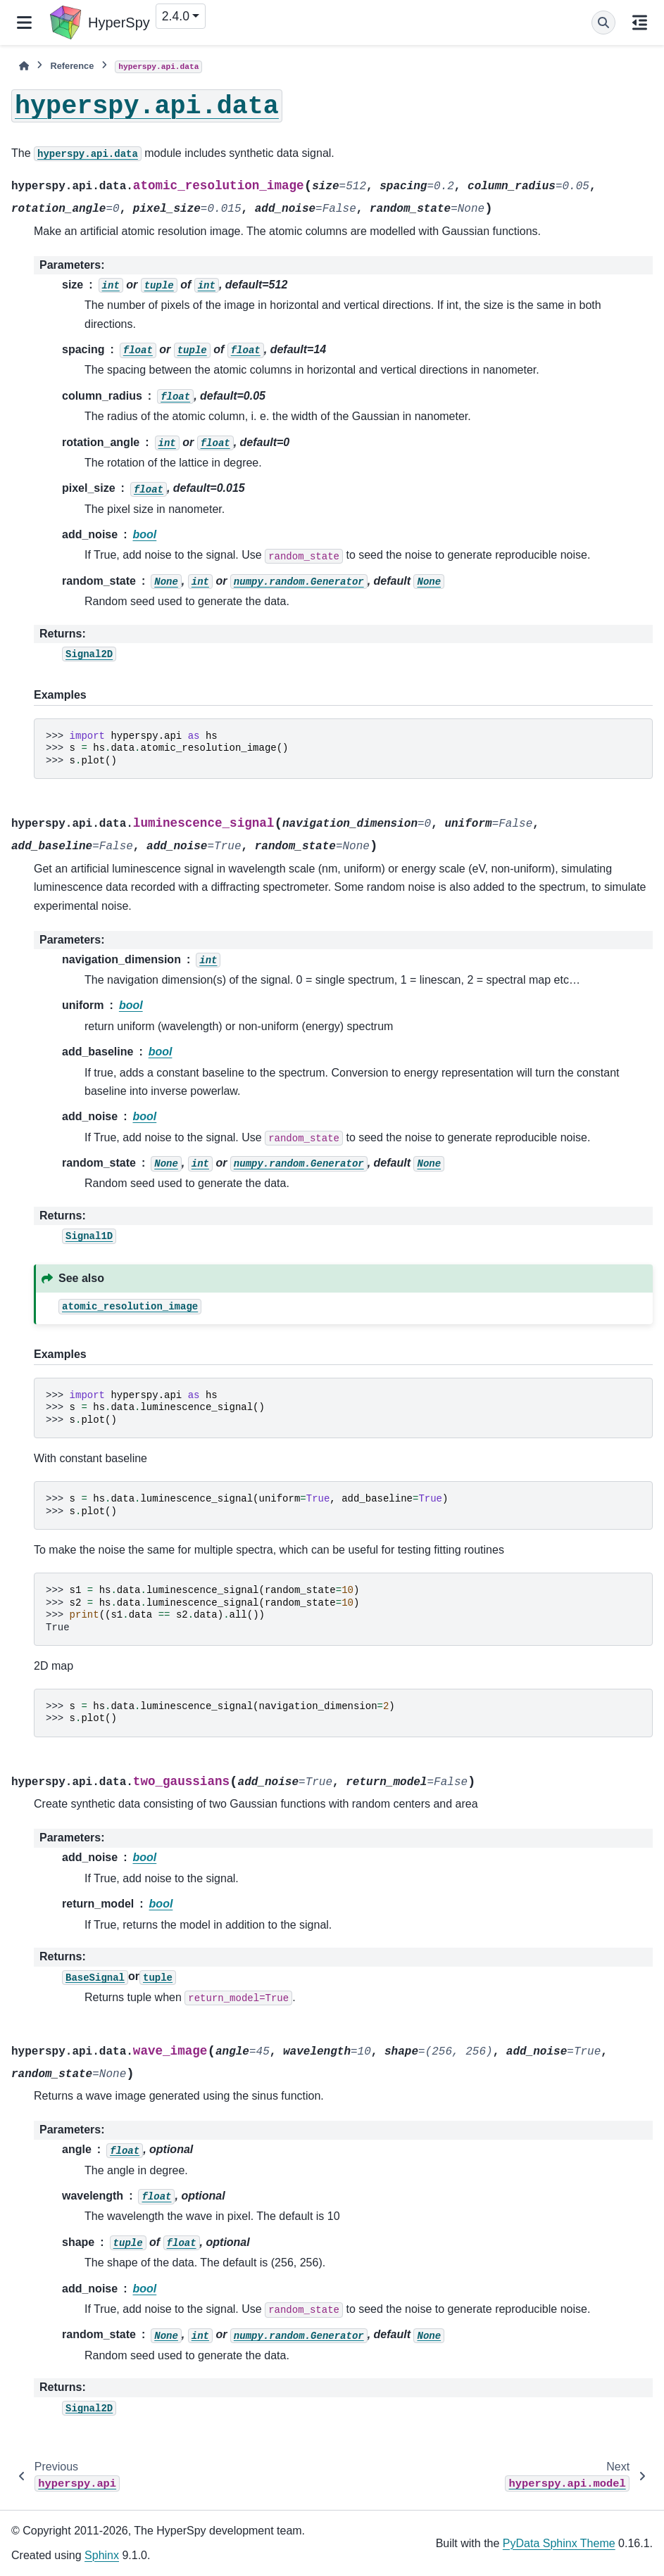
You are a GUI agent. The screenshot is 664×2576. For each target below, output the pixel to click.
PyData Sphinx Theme (559, 2543)
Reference (72, 66)
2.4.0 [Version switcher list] (175, 16)
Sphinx (101, 2555)
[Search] (603, 22)
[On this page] (640, 22)
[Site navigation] (24, 22)
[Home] (24, 65)
